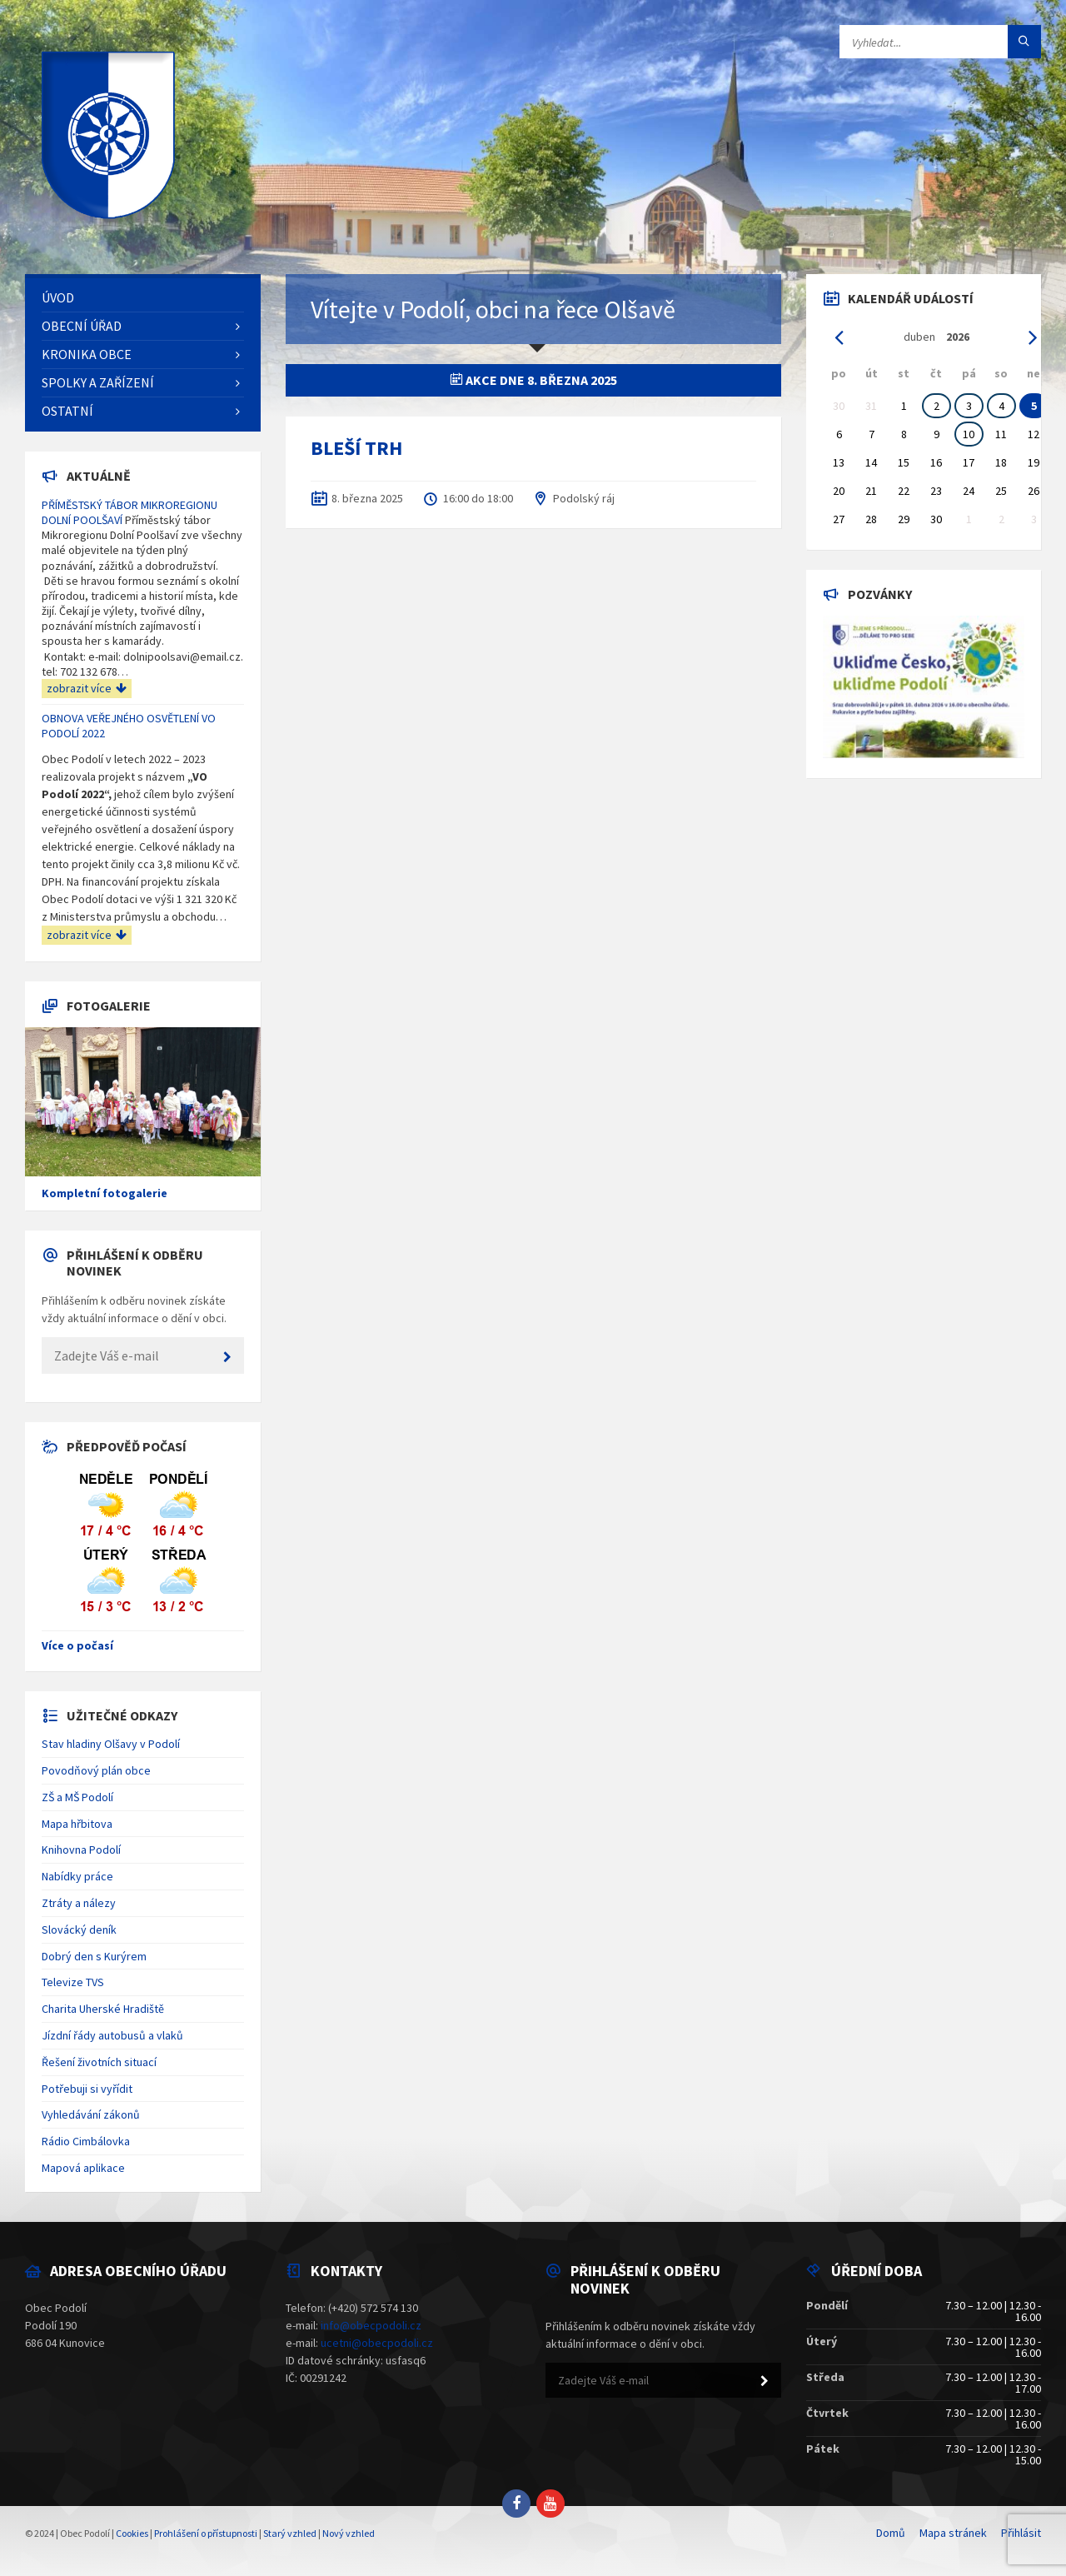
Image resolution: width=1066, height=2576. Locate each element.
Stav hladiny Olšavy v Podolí (111, 1743)
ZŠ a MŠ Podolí (77, 1797)
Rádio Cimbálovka (86, 2141)
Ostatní (67, 410)
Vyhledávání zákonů (91, 2114)
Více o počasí (77, 1645)
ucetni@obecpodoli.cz (377, 2342)
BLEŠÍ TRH (356, 448)
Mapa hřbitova (77, 1823)
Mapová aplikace (83, 2167)
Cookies (132, 2533)
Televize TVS (73, 1981)
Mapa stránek (953, 2532)
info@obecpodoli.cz (371, 2325)
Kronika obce (87, 354)
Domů (890, 2532)
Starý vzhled (289, 2533)
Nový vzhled (348, 2533)
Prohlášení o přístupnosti (205, 2533)
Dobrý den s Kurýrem (94, 1956)
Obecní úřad (82, 325)
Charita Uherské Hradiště (103, 2008)
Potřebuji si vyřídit (87, 2088)
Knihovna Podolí (81, 1849)
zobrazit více (87, 688)
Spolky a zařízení (98, 382)
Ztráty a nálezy (79, 1902)
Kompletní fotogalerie (104, 1193)
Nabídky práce (77, 1876)
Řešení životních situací (99, 2061)
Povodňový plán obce (96, 1770)
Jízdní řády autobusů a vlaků (112, 2035)
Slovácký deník (79, 1929)
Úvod (58, 297)
